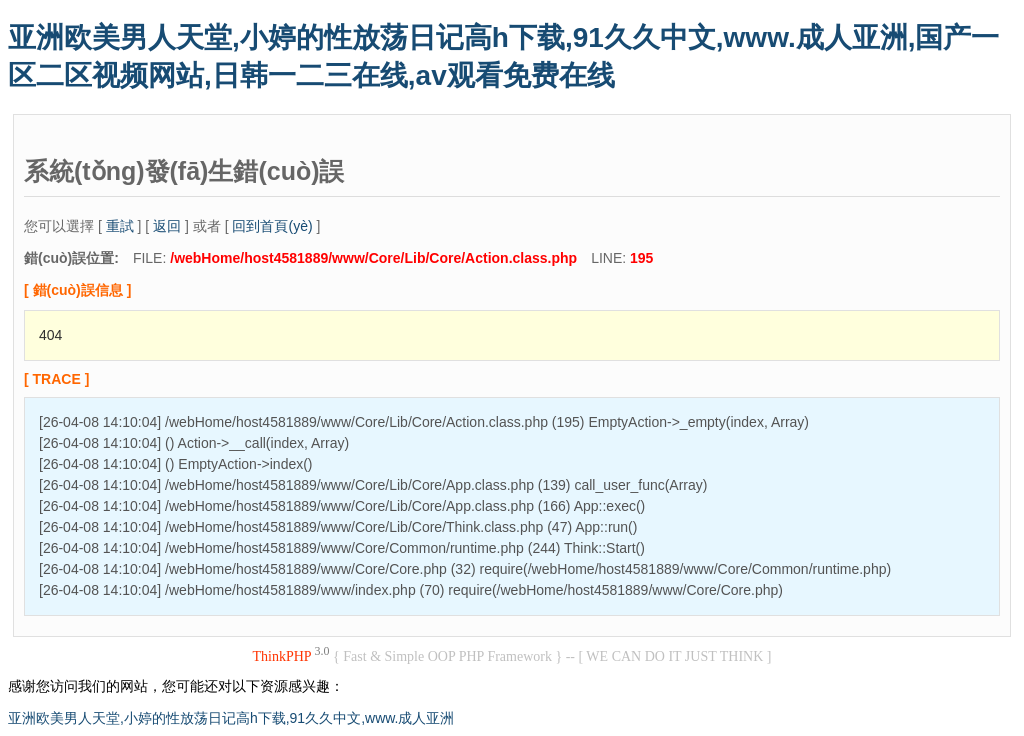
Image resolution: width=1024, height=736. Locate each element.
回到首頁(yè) (272, 226)
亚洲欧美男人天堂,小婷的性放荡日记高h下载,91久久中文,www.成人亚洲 (231, 718)
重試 (120, 226)
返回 (167, 226)
